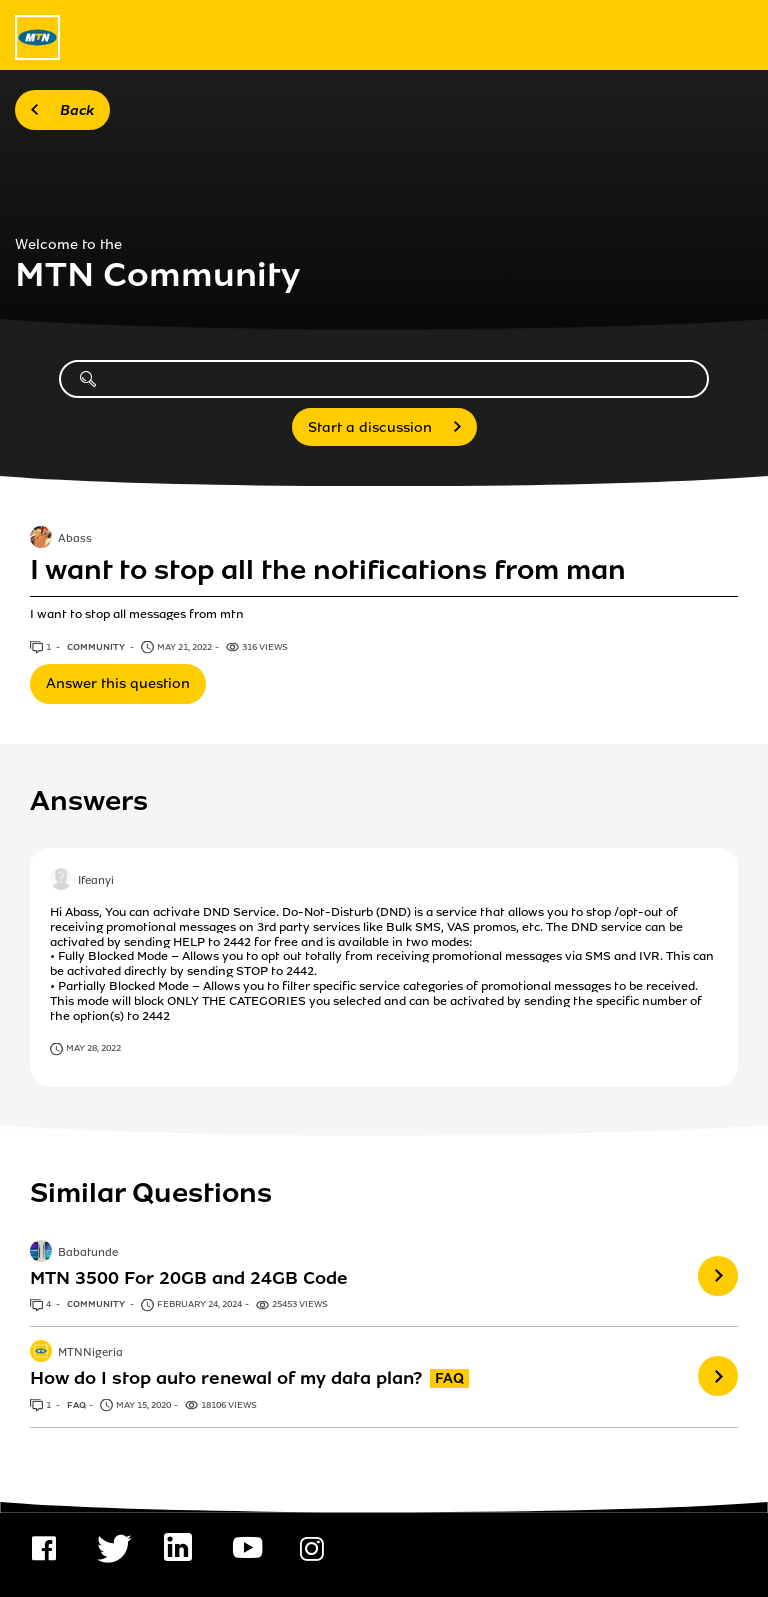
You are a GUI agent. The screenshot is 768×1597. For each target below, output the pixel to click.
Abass (75, 540)
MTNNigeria (90, 1354)
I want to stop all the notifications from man (328, 570)
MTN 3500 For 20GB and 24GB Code (189, 1278)
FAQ (76, 1405)
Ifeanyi (96, 882)
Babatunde (88, 1253)
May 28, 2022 (93, 1048)
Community (97, 647)
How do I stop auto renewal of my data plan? (226, 1378)
